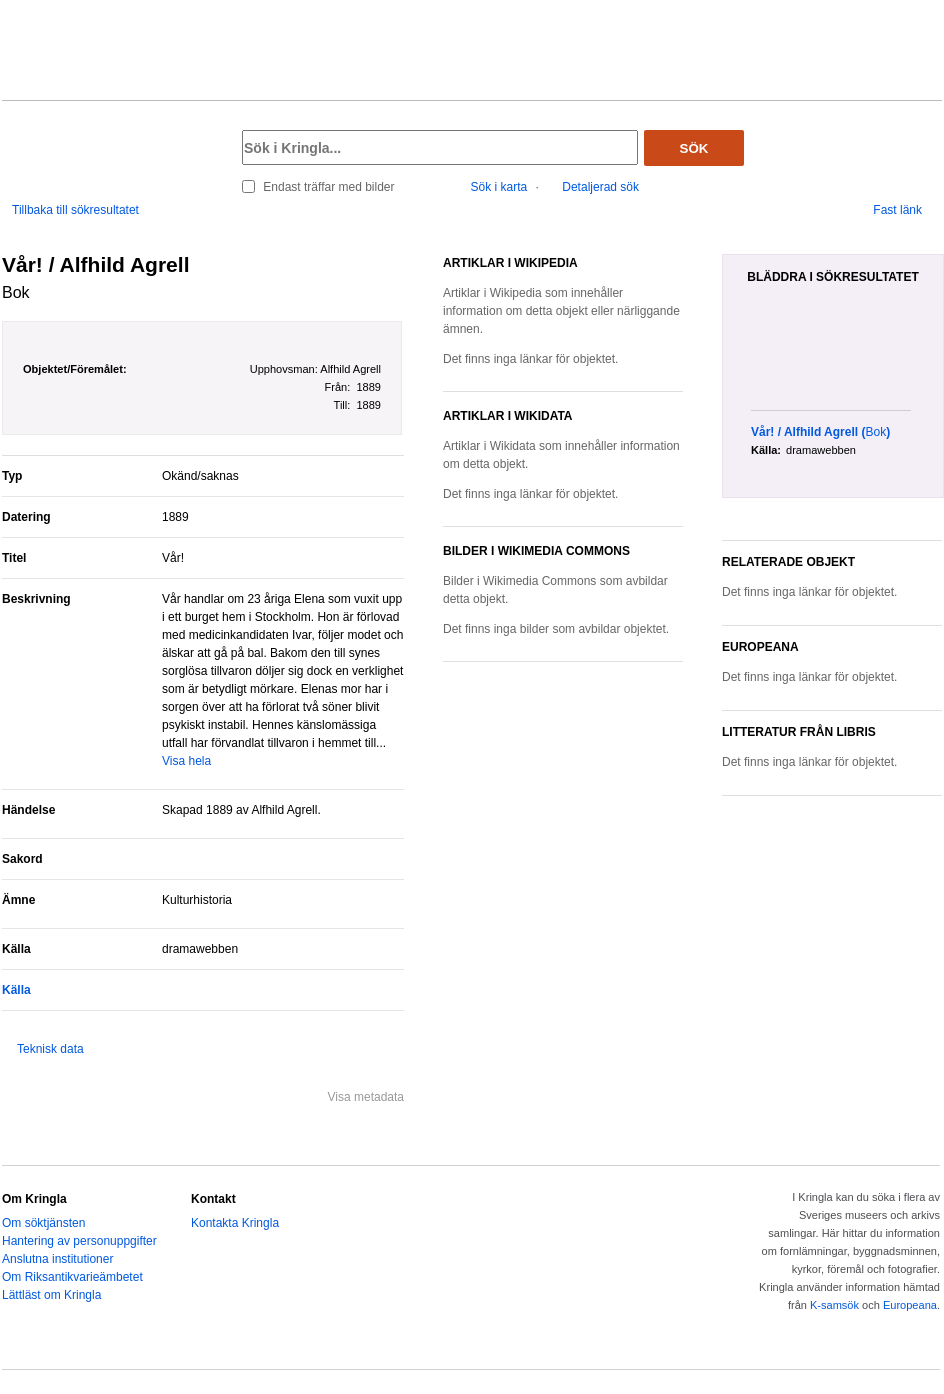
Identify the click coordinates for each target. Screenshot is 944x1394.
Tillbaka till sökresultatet (75, 210)
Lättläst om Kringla (51, 1295)
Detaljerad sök (600, 187)
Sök (694, 148)
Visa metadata (366, 1097)
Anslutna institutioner (57, 1259)
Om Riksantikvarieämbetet (72, 1277)
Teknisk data (50, 1049)
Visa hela (186, 761)
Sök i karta (499, 187)
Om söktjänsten (43, 1223)
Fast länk (897, 210)
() (820, 432)
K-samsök (834, 1305)
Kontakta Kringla (235, 1223)
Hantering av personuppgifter (79, 1241)
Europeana (910, 1305)
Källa (16, 990)
